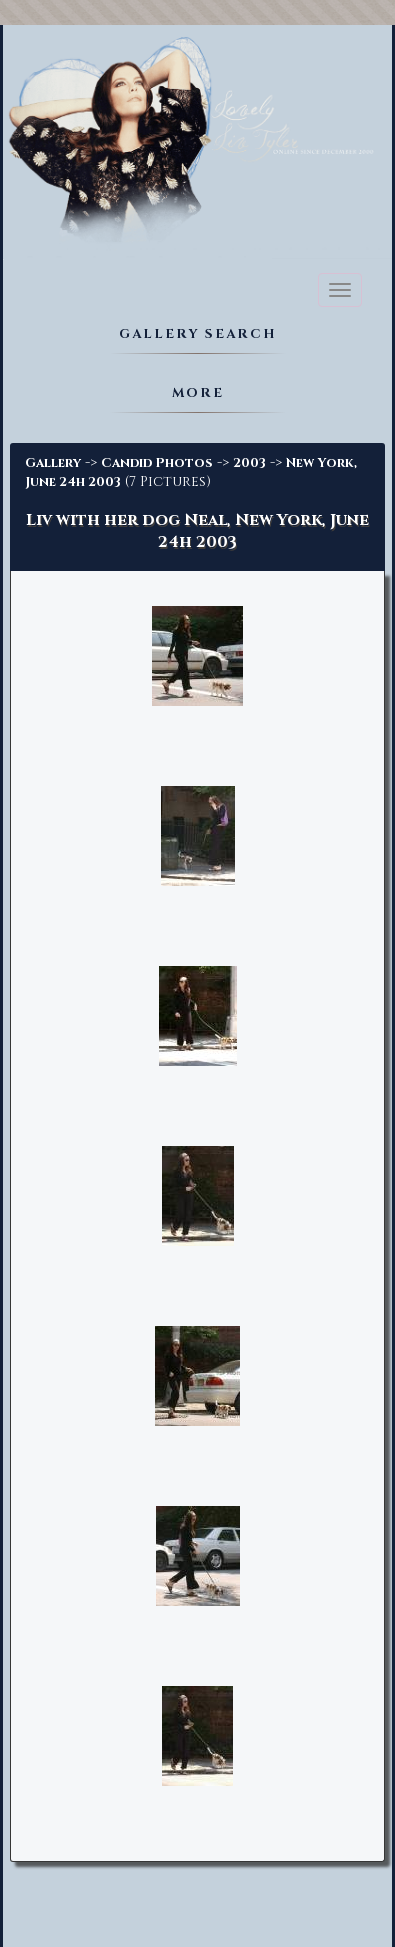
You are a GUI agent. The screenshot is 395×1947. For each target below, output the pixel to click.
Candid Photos (157, 463)
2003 (249, 463)
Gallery (53, 463)
